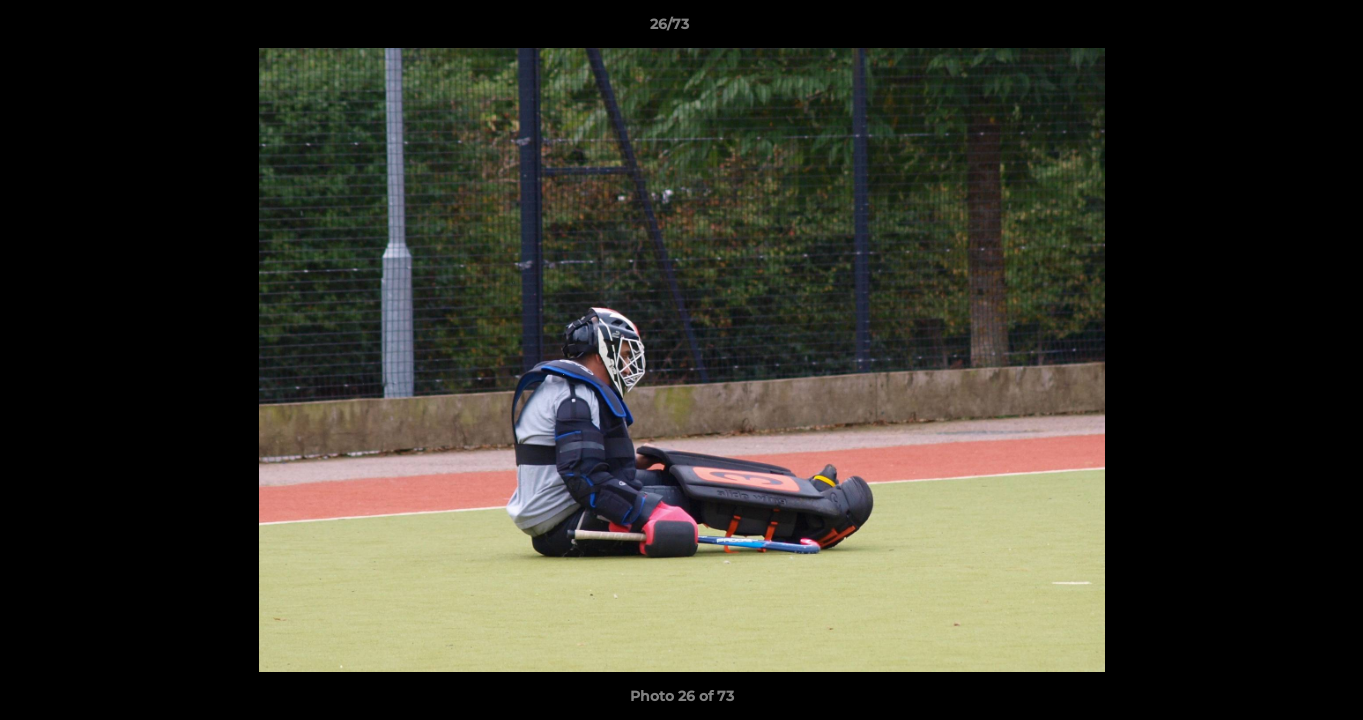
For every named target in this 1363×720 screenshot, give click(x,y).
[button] (1279, 29)
